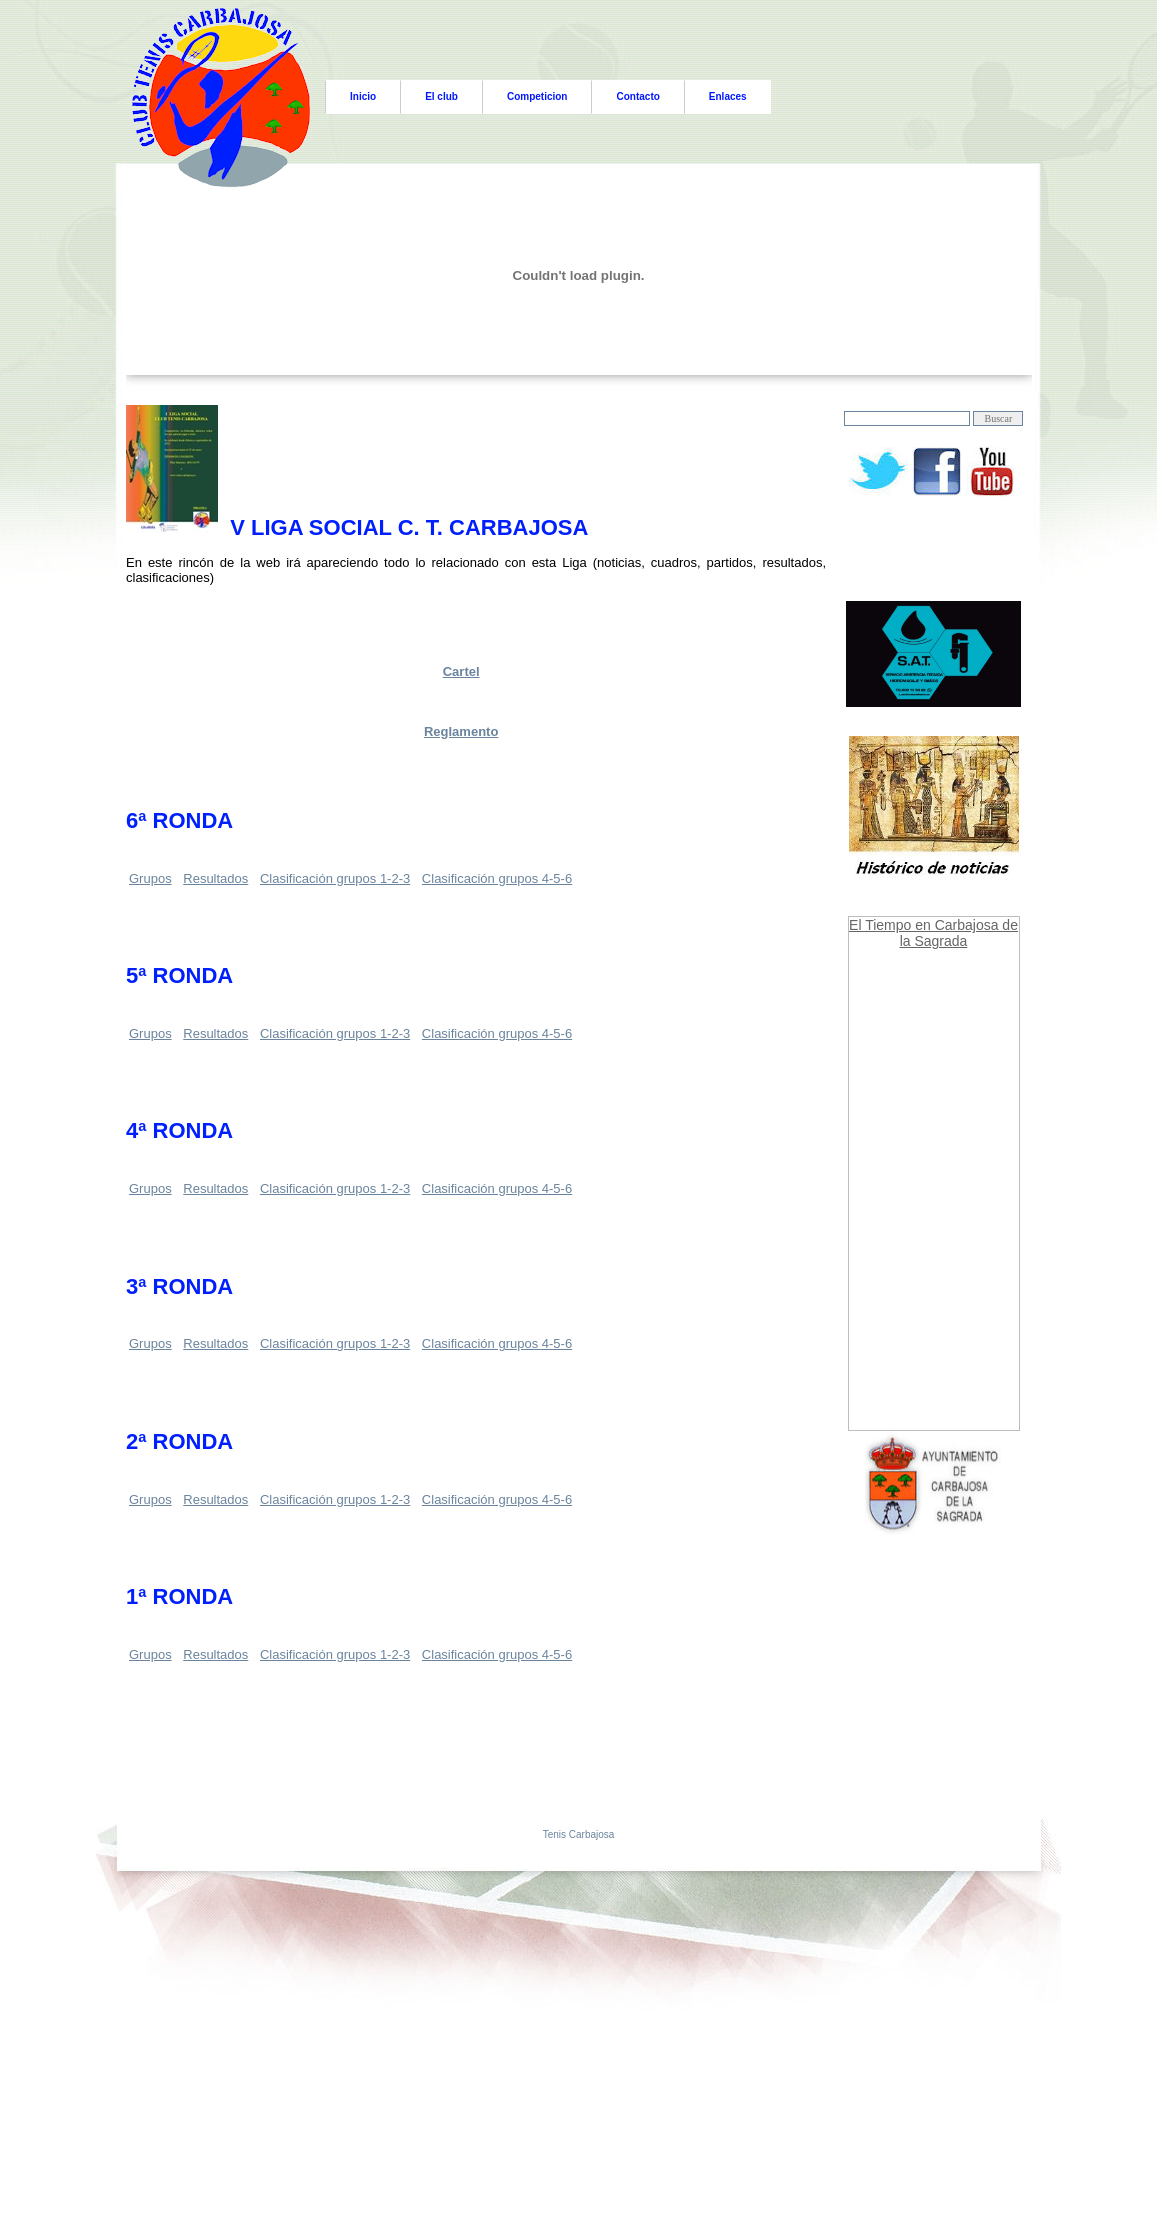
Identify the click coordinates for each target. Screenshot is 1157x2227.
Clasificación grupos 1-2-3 (335, 878)
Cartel (461, 671)
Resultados (215, 878)
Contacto (637, 96)
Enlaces (728, 96)
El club (441, 96)
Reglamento (461, 731)
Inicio (363, 96)
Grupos (150, 878)
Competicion (537, 96)
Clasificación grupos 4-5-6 (497, 878)
